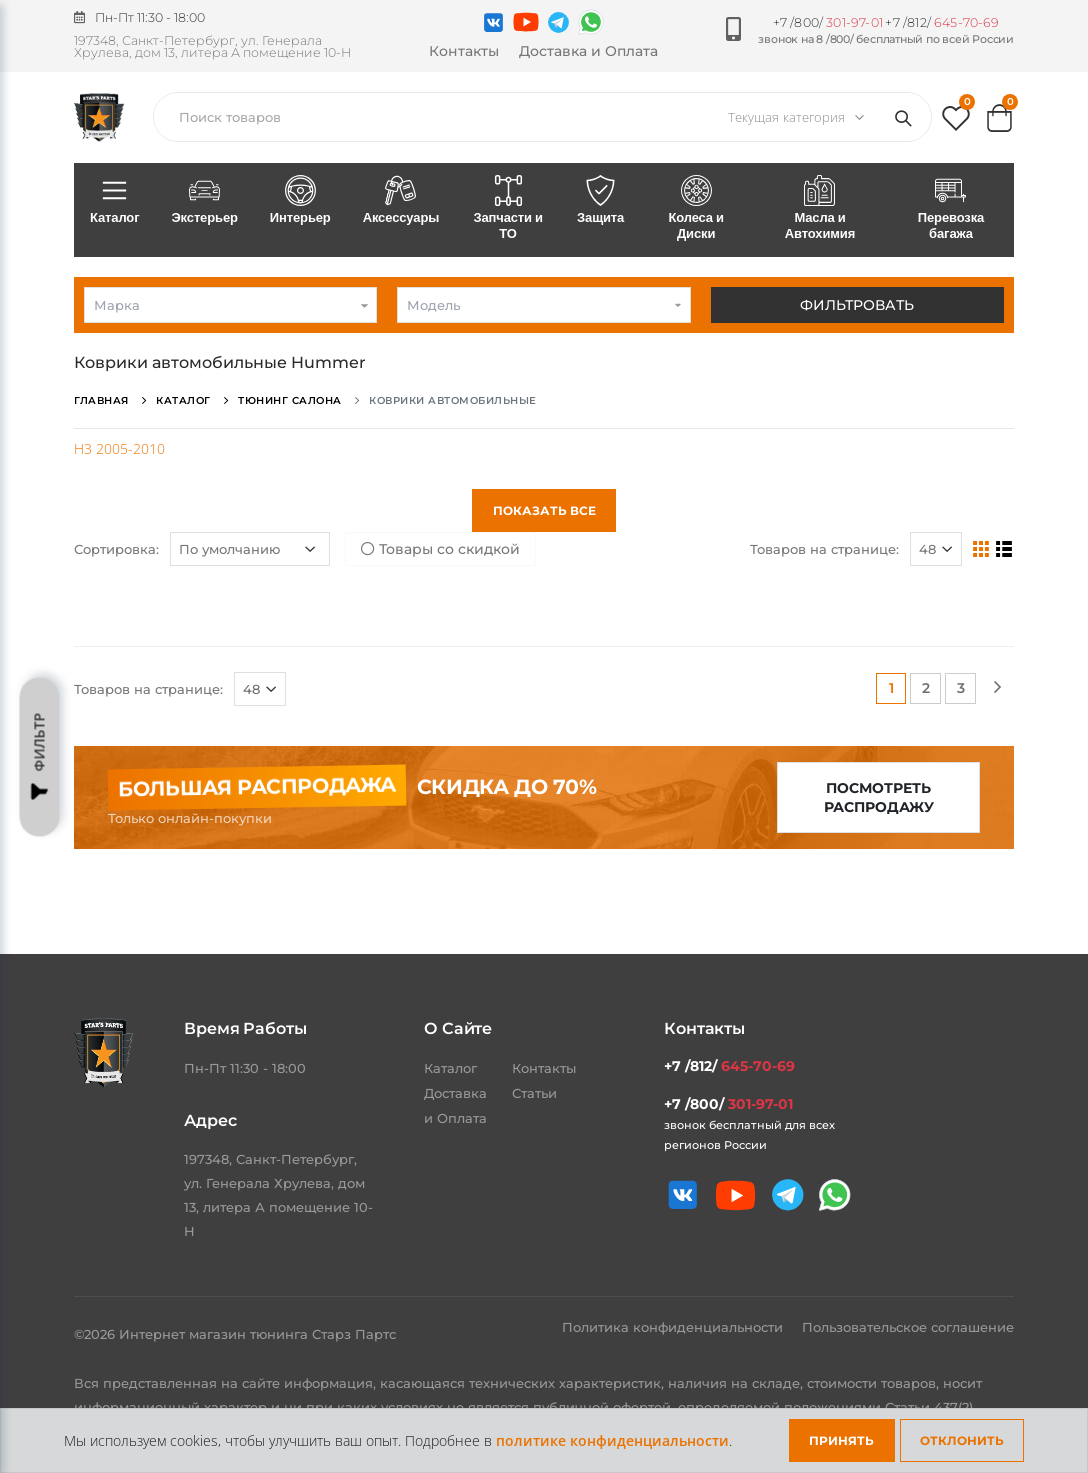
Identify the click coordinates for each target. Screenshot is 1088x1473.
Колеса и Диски (696, 209)
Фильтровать (857, 305)
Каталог (114, 201)
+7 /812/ (942, 22)
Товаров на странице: (824, 549)
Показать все (544, 510)
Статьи (534, 1093)
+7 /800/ (828, 22)
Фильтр (40, 756)
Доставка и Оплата (588, 51)
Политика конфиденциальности (674, 1327)
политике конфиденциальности (612, 1440)
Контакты (464, 51)
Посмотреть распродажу (879, 797)
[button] (956, 122)
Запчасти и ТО (508, 209)
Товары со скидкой (440, 549)
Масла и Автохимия (820, 209)
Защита (600, 201)
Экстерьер (204, 201)
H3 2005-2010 (119, 448)
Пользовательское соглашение (908, 1327)
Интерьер (300, 201)
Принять (841, 1440)
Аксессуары (401, 201)
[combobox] (230, 305)
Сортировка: (116, 549)
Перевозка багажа (951, 209)
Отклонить (962, 1440)
